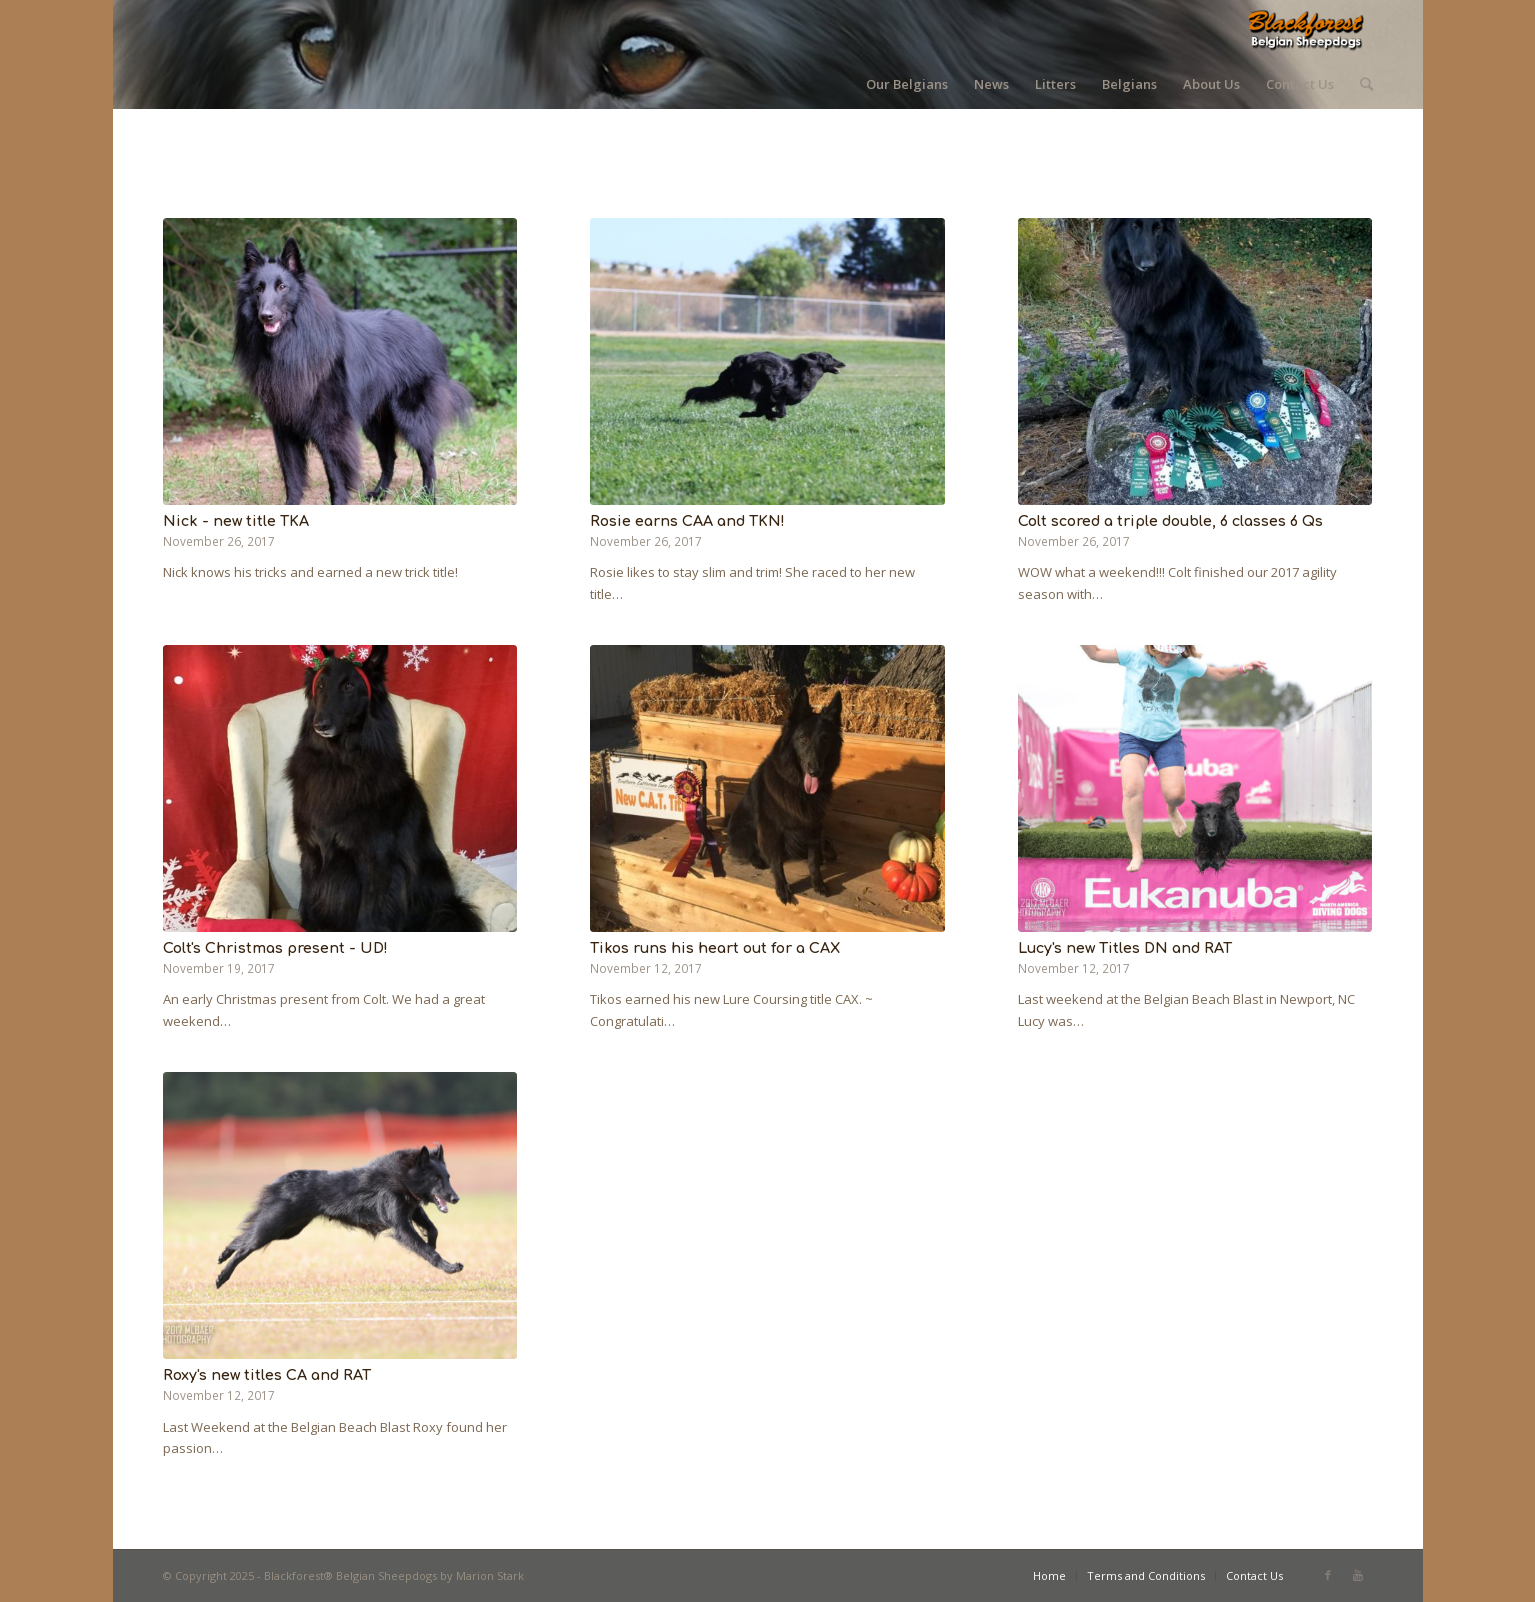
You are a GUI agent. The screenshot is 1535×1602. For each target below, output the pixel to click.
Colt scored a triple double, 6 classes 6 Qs (1170, 521)
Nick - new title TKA (236, 521)
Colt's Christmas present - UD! (275, 948)
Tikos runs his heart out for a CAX (715, 948)
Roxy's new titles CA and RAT (267, 1375)
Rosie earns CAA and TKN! (687, 521)
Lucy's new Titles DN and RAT (1125, 948)
